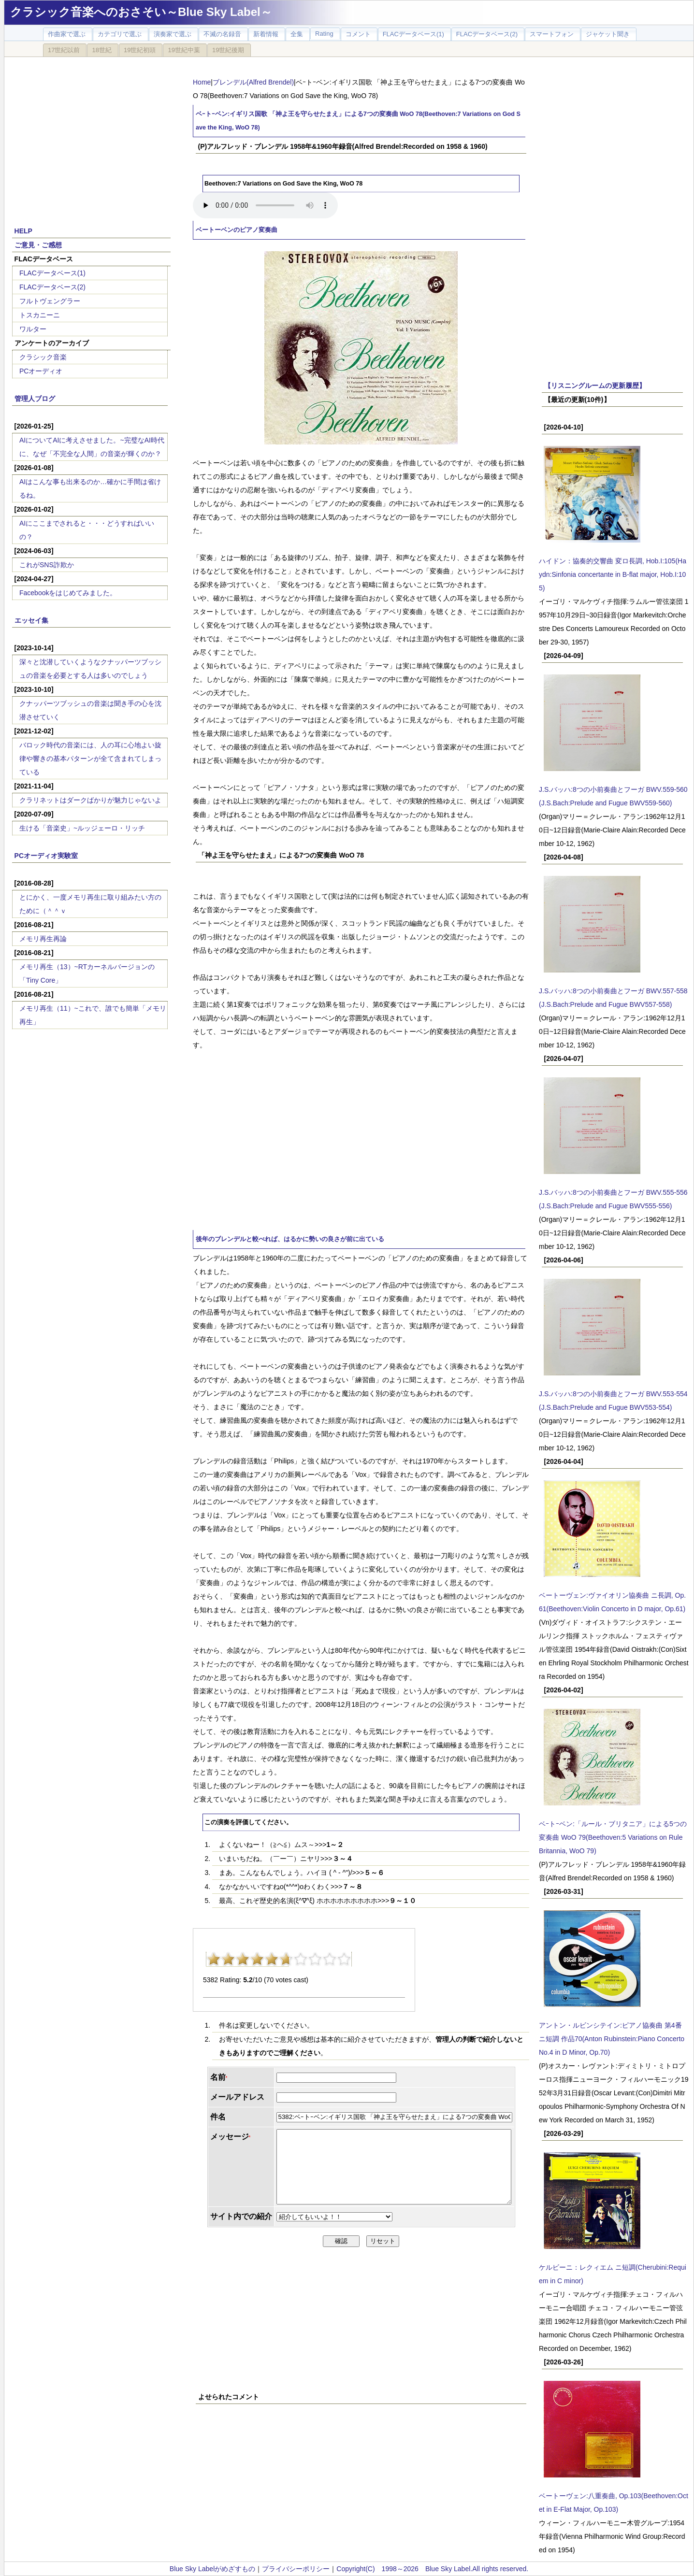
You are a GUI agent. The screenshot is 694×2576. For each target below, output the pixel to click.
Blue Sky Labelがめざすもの (212, 2569)
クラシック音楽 (43, 357)
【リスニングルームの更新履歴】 (595, 385)
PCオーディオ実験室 (46, 855)
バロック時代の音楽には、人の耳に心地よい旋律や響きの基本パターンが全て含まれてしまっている (90, 758)
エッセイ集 (31, 620)
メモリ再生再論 (43, 939)
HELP (23, 231)
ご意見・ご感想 (38, 245)
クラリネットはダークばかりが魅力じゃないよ (90, 800)
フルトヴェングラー (49, 301)
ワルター (32, 329)
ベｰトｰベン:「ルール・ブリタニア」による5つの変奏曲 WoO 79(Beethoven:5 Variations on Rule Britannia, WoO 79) (613, 1837)
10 (344, 1959)
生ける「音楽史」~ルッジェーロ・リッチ (82, 828)
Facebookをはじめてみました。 (67, 593)
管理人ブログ (34, 398)
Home (202, 82)
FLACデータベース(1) (52, 273)
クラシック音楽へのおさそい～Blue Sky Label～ (141, 11)
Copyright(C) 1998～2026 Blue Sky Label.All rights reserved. (432, 2569)
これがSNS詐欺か (46, 565)
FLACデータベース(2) (52, 287)
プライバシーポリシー (296, 2569)
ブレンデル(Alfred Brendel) (253, 82)
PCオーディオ (40, 371)
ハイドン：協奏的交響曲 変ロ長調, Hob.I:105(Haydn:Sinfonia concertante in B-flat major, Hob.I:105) (612, 574)
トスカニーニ (39, 315)
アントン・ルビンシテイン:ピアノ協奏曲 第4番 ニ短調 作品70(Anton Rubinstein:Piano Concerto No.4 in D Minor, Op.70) (611, 2038)
